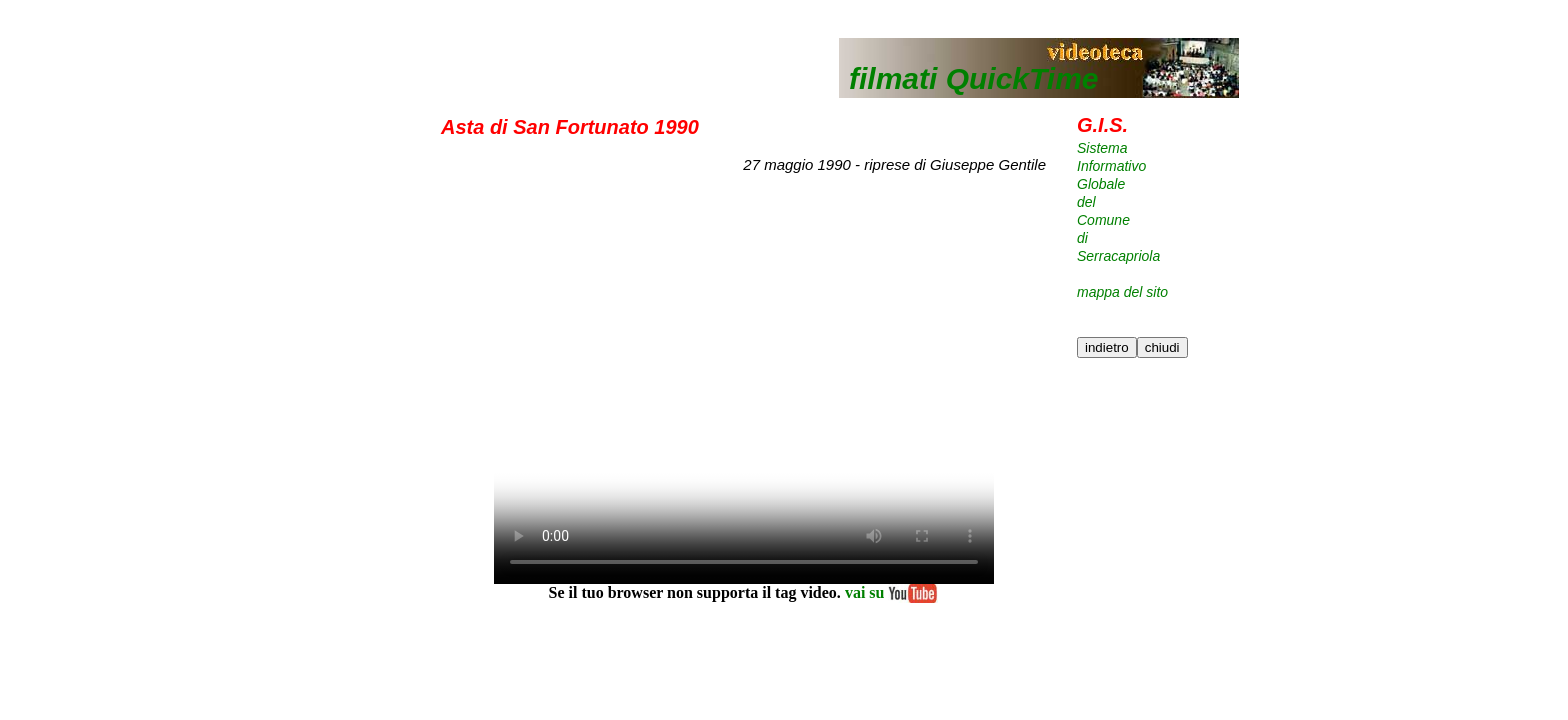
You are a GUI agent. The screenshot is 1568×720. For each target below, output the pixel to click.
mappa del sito (1122, 292)
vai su (890, 592)
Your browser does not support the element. (744, 384)
